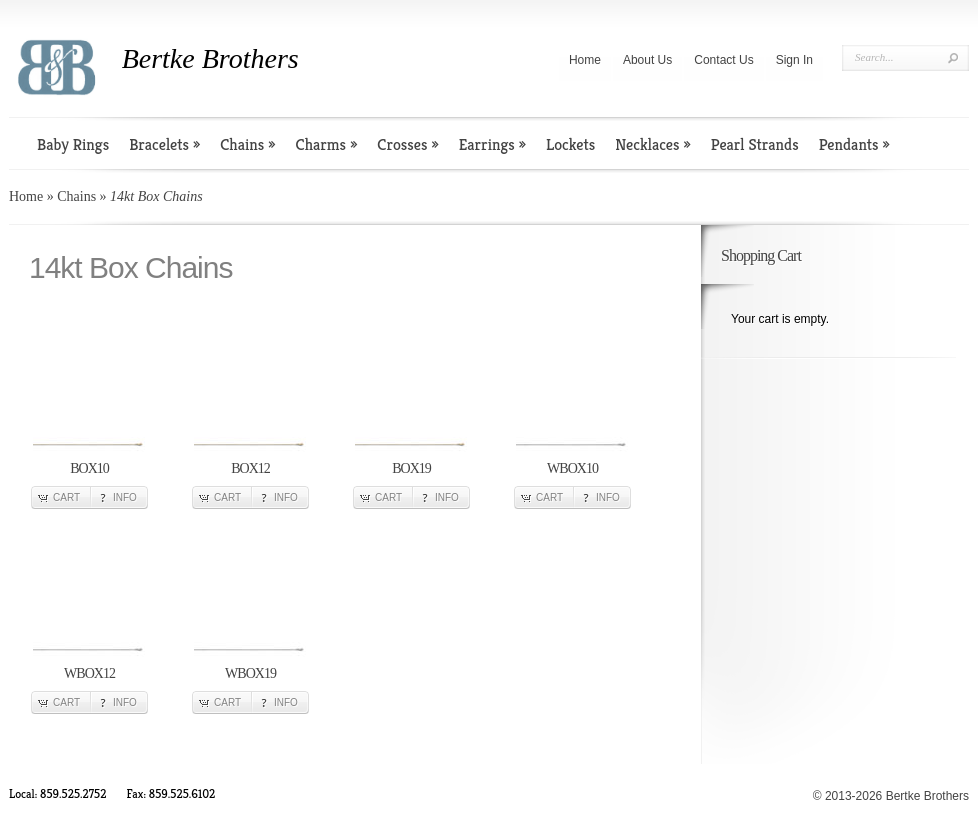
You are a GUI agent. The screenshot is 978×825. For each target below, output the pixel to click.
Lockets (570, 144)
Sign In (794, 60)
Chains (247, 144)
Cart (66, 497)
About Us (647, 60)
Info (125, 497)
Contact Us (723, 60)
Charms (327, 144)
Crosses (407, 144)
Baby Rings (73, 144)
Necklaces (652, 144)
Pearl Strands (755, 144)
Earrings (492, 144)
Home (585, 60)
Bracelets (164, 144)
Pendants (854, 144)
